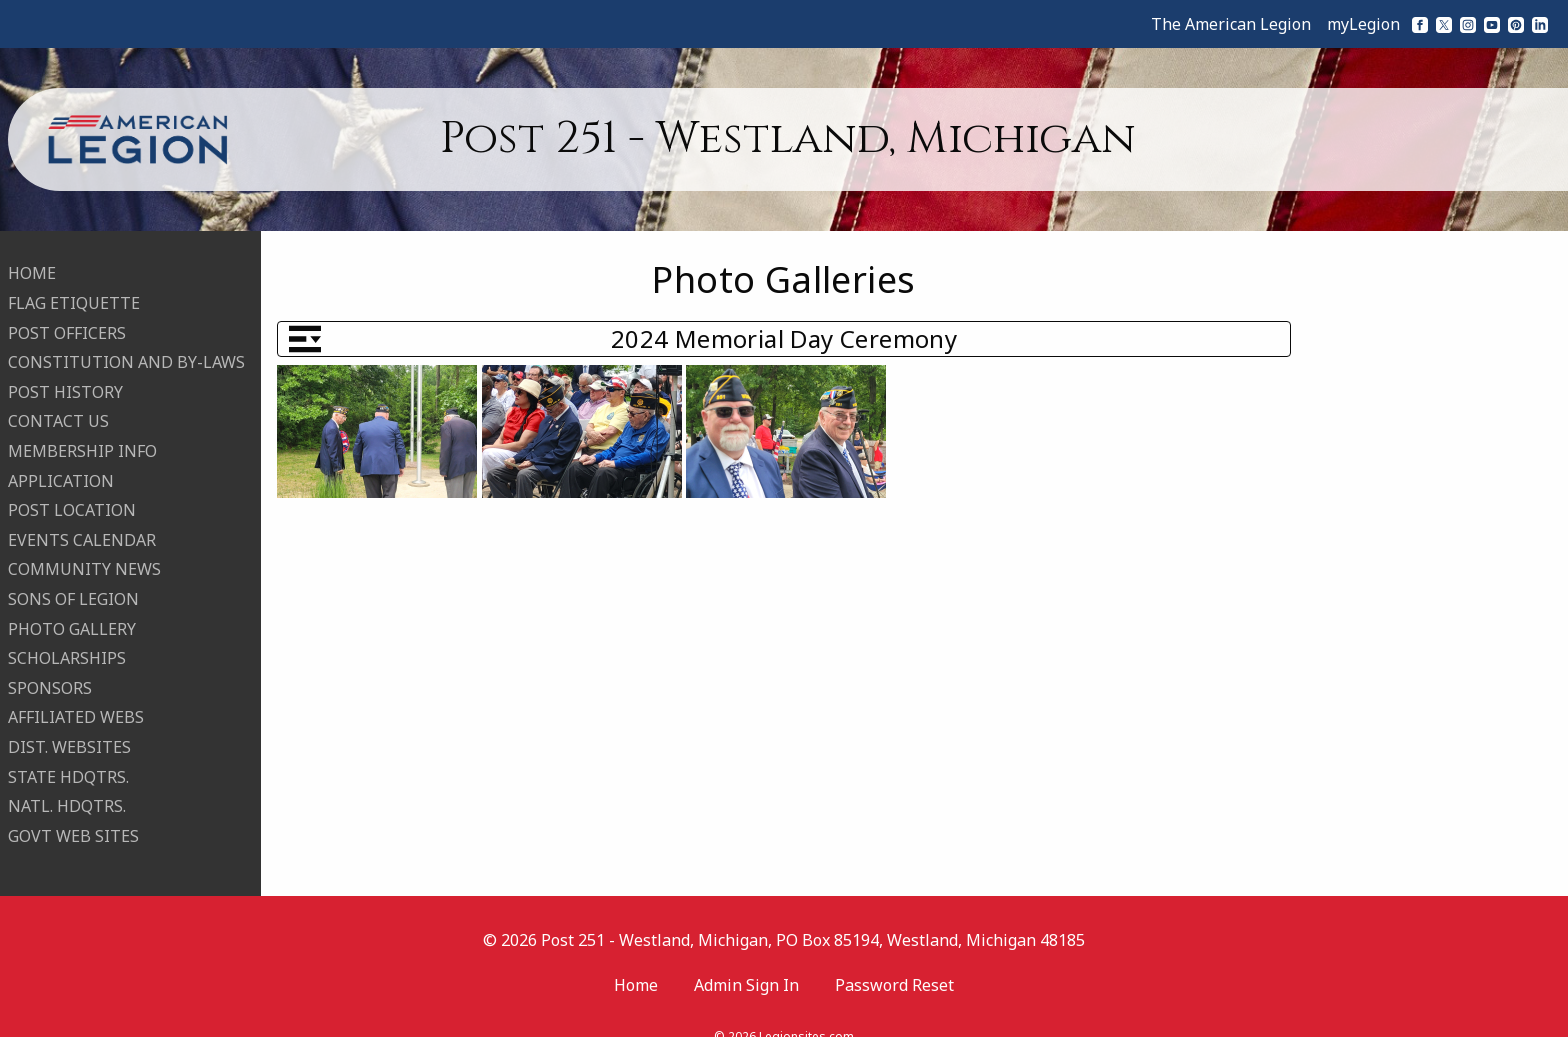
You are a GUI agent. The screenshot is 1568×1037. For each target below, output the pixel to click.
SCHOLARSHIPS (67, 646)
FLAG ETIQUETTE (74, 291)
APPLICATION (61, 468)
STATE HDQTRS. (68, 764)
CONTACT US (58, 409)
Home (636, 960)
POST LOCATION (72, 498)
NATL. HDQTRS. (67, 794)
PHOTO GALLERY (72, 616)
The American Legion (1231, 24)
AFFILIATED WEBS (76, 705)
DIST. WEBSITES (69, 734)
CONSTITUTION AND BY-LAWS (126, 350)
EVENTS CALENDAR (82, 527)
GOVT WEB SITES (73, 823)
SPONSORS (50, 675)
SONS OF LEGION (73, 587)
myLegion (1363, 24)
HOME (32, 261)
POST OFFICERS (67, 320)
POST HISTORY (65, 379)
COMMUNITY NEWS (84, 557)
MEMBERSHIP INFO (82, 439)
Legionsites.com (806, 1011)
